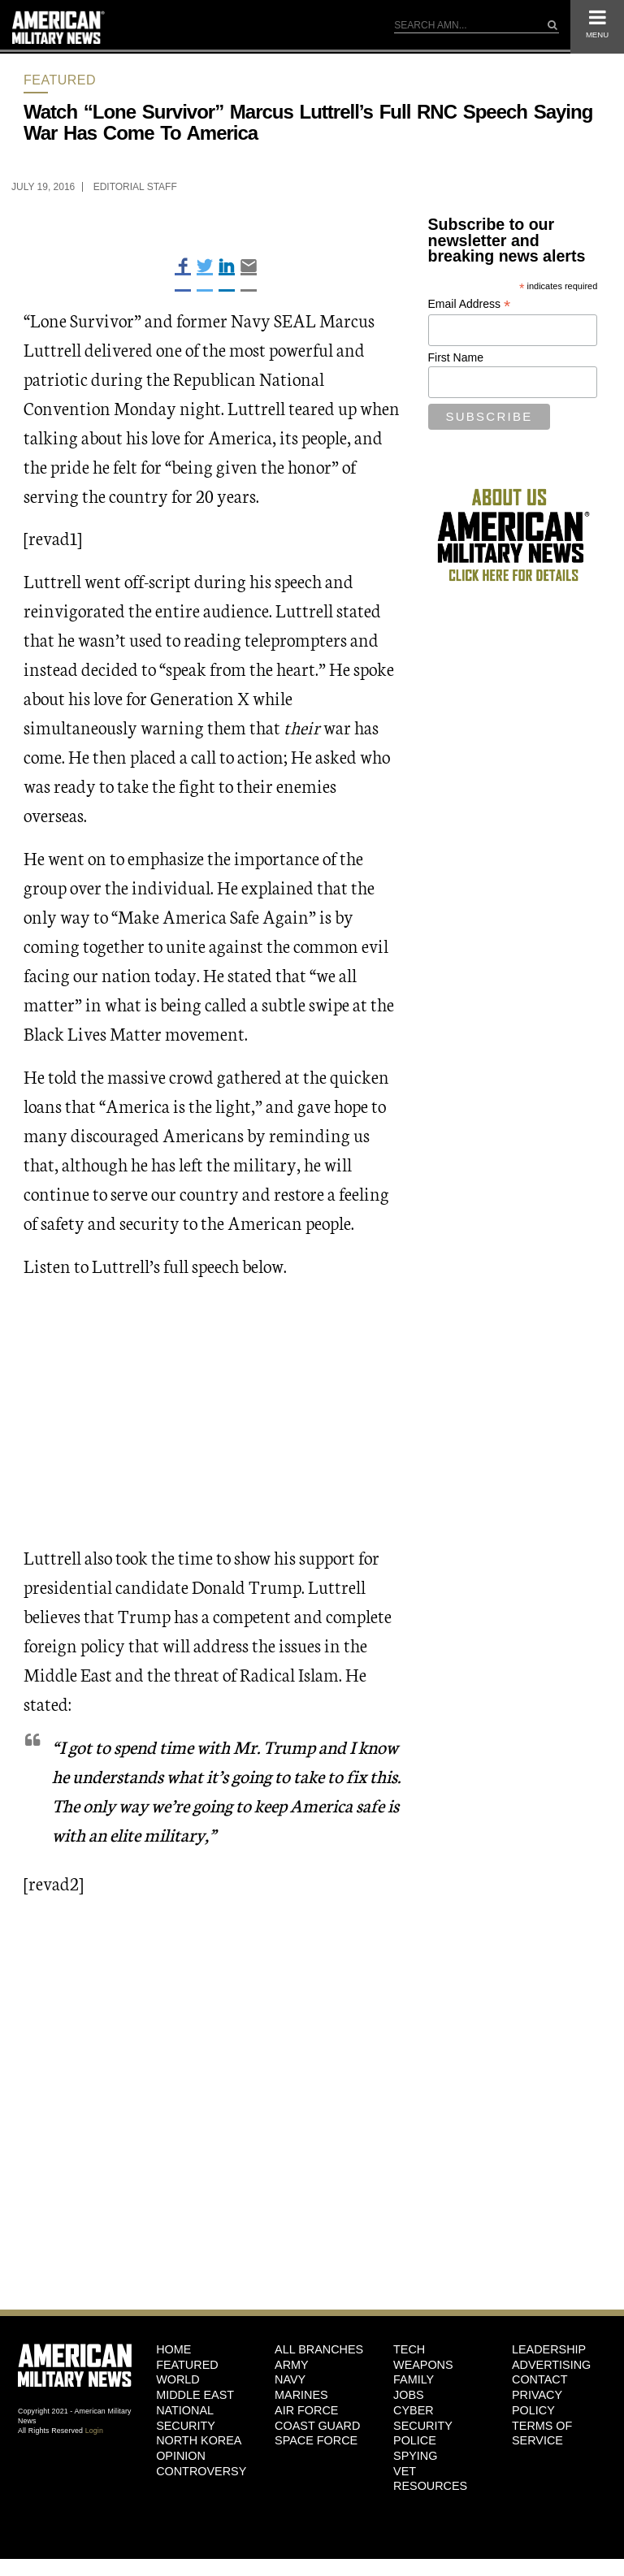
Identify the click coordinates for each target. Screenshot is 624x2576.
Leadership (549, 2349)
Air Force (306, 2410)
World (178, 2379)
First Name (455, 357)
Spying (415, 2455)
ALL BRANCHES (319, 2349)
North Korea (198, 2440)
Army (292, 2364)
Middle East (195, 2394)
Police (414, 2440)
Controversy (201, 2471)
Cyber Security (423, 2418)
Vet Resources (430, 2479)
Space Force (316, 2440)
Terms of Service (542, 2433)
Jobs (408, 2394)
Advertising (551, 2364)
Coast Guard (317, 2425)
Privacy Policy (537, 2402)
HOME (173, 2349)
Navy (290, 2379)
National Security (185, 2418)
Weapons (423, 2364)
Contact (539, 2379)
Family (413, 2379)
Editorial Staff (135, 187)
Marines (301, 2394)
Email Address (469, 304)
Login (94, 2431)
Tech (409, 2349)
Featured (60, 80)
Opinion (181, 2455)
